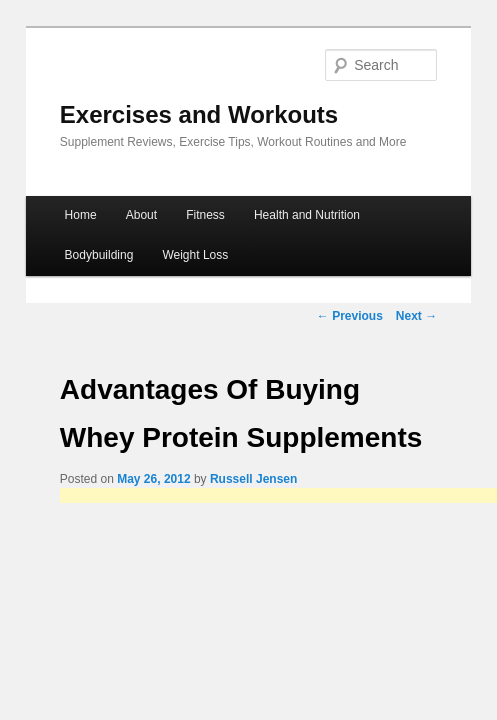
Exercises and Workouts (199, 114)
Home (81, 215)
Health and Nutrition (307, 215)
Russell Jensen (253, 479)
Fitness (205, 215)
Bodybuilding (99, 255)
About (141, 215)
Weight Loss (195, 255)
